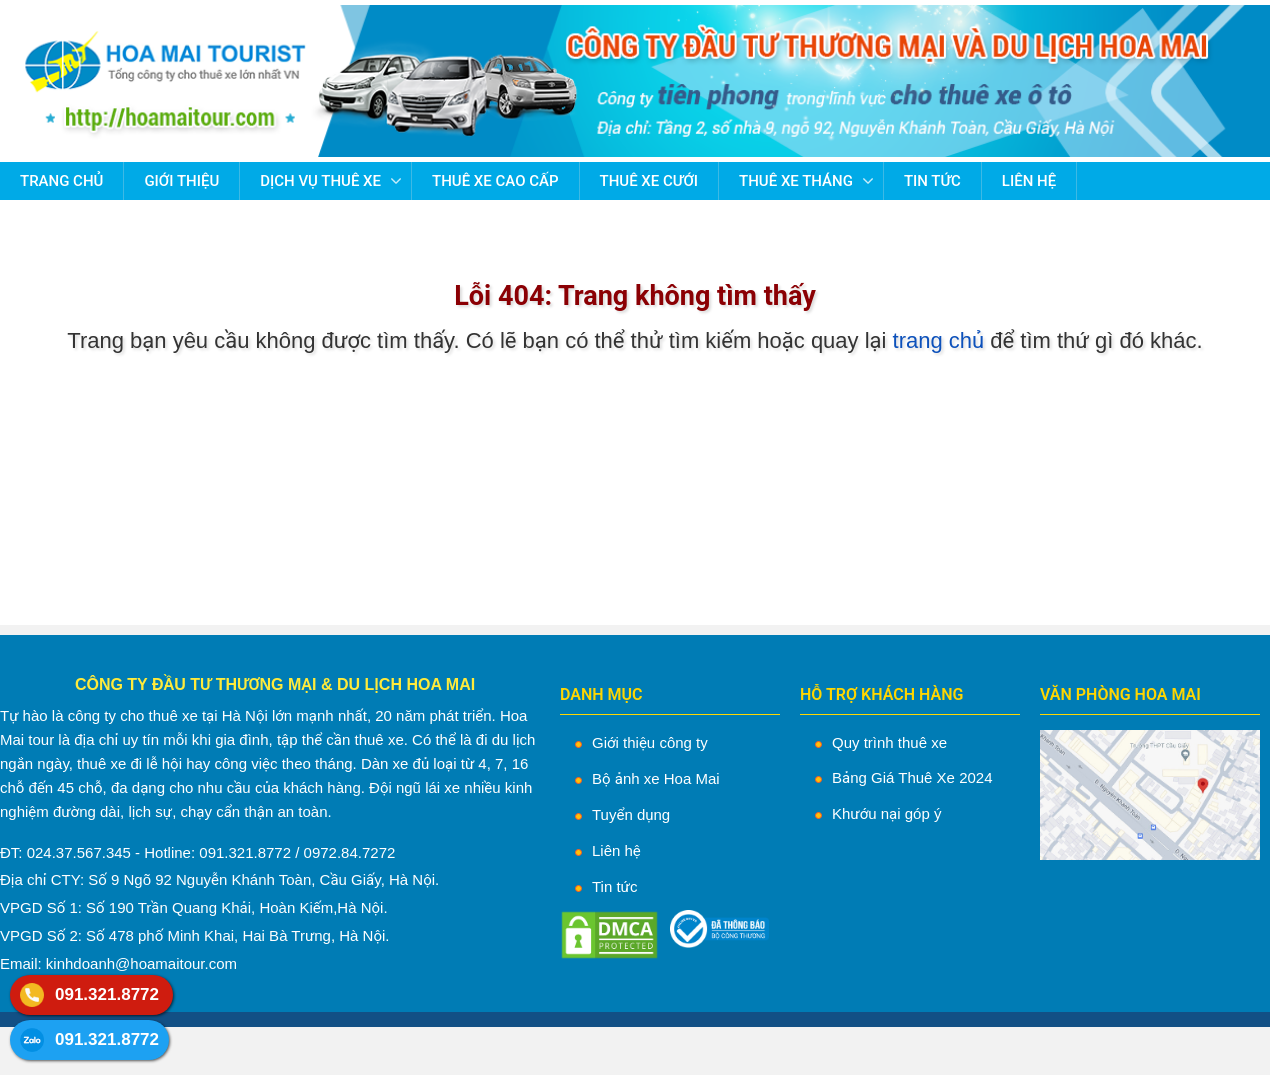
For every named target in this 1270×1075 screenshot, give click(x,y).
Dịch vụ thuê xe (320, 181)
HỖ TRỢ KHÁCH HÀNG (881, 694)
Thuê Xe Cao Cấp (495, 181)
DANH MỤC (601, 694)
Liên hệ (1029, 181)
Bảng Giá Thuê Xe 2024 (912, 777)
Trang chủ (61, 181)
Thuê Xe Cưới (649, 181)
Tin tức (932, 181)
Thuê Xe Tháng (796, 181)
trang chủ (939, 340)
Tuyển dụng (631, 814)
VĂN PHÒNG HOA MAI (1120, 694)
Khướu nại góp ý (886, 813)
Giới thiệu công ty (650, 742)
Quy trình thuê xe (889, 742)
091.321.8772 (107, 994)
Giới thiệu (181, 181)
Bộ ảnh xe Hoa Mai (656, 778)
